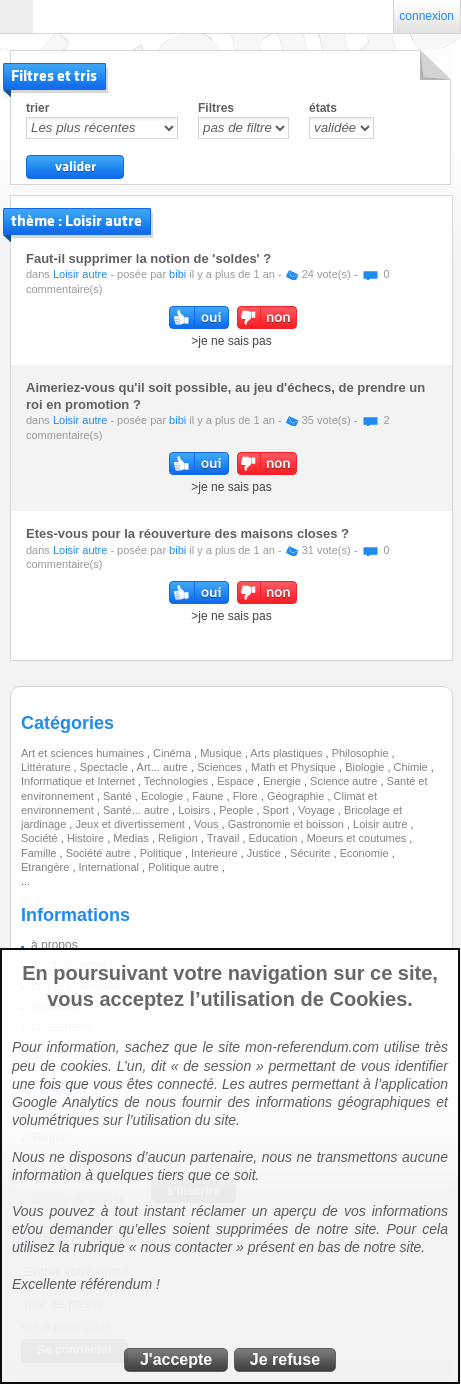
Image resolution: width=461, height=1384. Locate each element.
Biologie (366, 767)
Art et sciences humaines (84, 753)
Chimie (412, 767)
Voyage (318, 810)
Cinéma (173, 753)
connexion (426, 16)
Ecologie (163, 796)
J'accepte (176, 1359)
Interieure (216, 853)
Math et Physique (295, 767)
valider (75, 167)
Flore (247, 796)
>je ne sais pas (231, 341)
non (267, 317)
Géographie (297, 796)
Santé (119, 796)
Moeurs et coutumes (358, 838)
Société (41, 838)
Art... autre (164, 767)
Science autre (345, 781)
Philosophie (362, 753)
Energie (283, 781)
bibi (177, 274)
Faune (209, 796)
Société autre (100, 853)
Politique (162, 853)
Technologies (177, 781)
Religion (179, 838)
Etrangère (46, 867)
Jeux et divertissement (131, 824)
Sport (277, 810)
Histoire (87, 838)
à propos (54, 945)
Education (275, 838)
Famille (40, 853)
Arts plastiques (287, 753)
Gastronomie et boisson (287, 824)
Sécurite (311, 853)
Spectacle (105, 767)
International (111, 867)
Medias (132, 838)
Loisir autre (80, 274)
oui (199, 317)
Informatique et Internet (79, 781)
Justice (265, 853)
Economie (366, 853)
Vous (208, 824)
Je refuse (285, 1359)
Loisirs (195, 810)
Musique (222, 753)
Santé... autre (137, 810)
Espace (237, 781)
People (237, 810)
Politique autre (184, 867)
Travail (225, 838)
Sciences (221, 767)
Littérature (47, 767)
